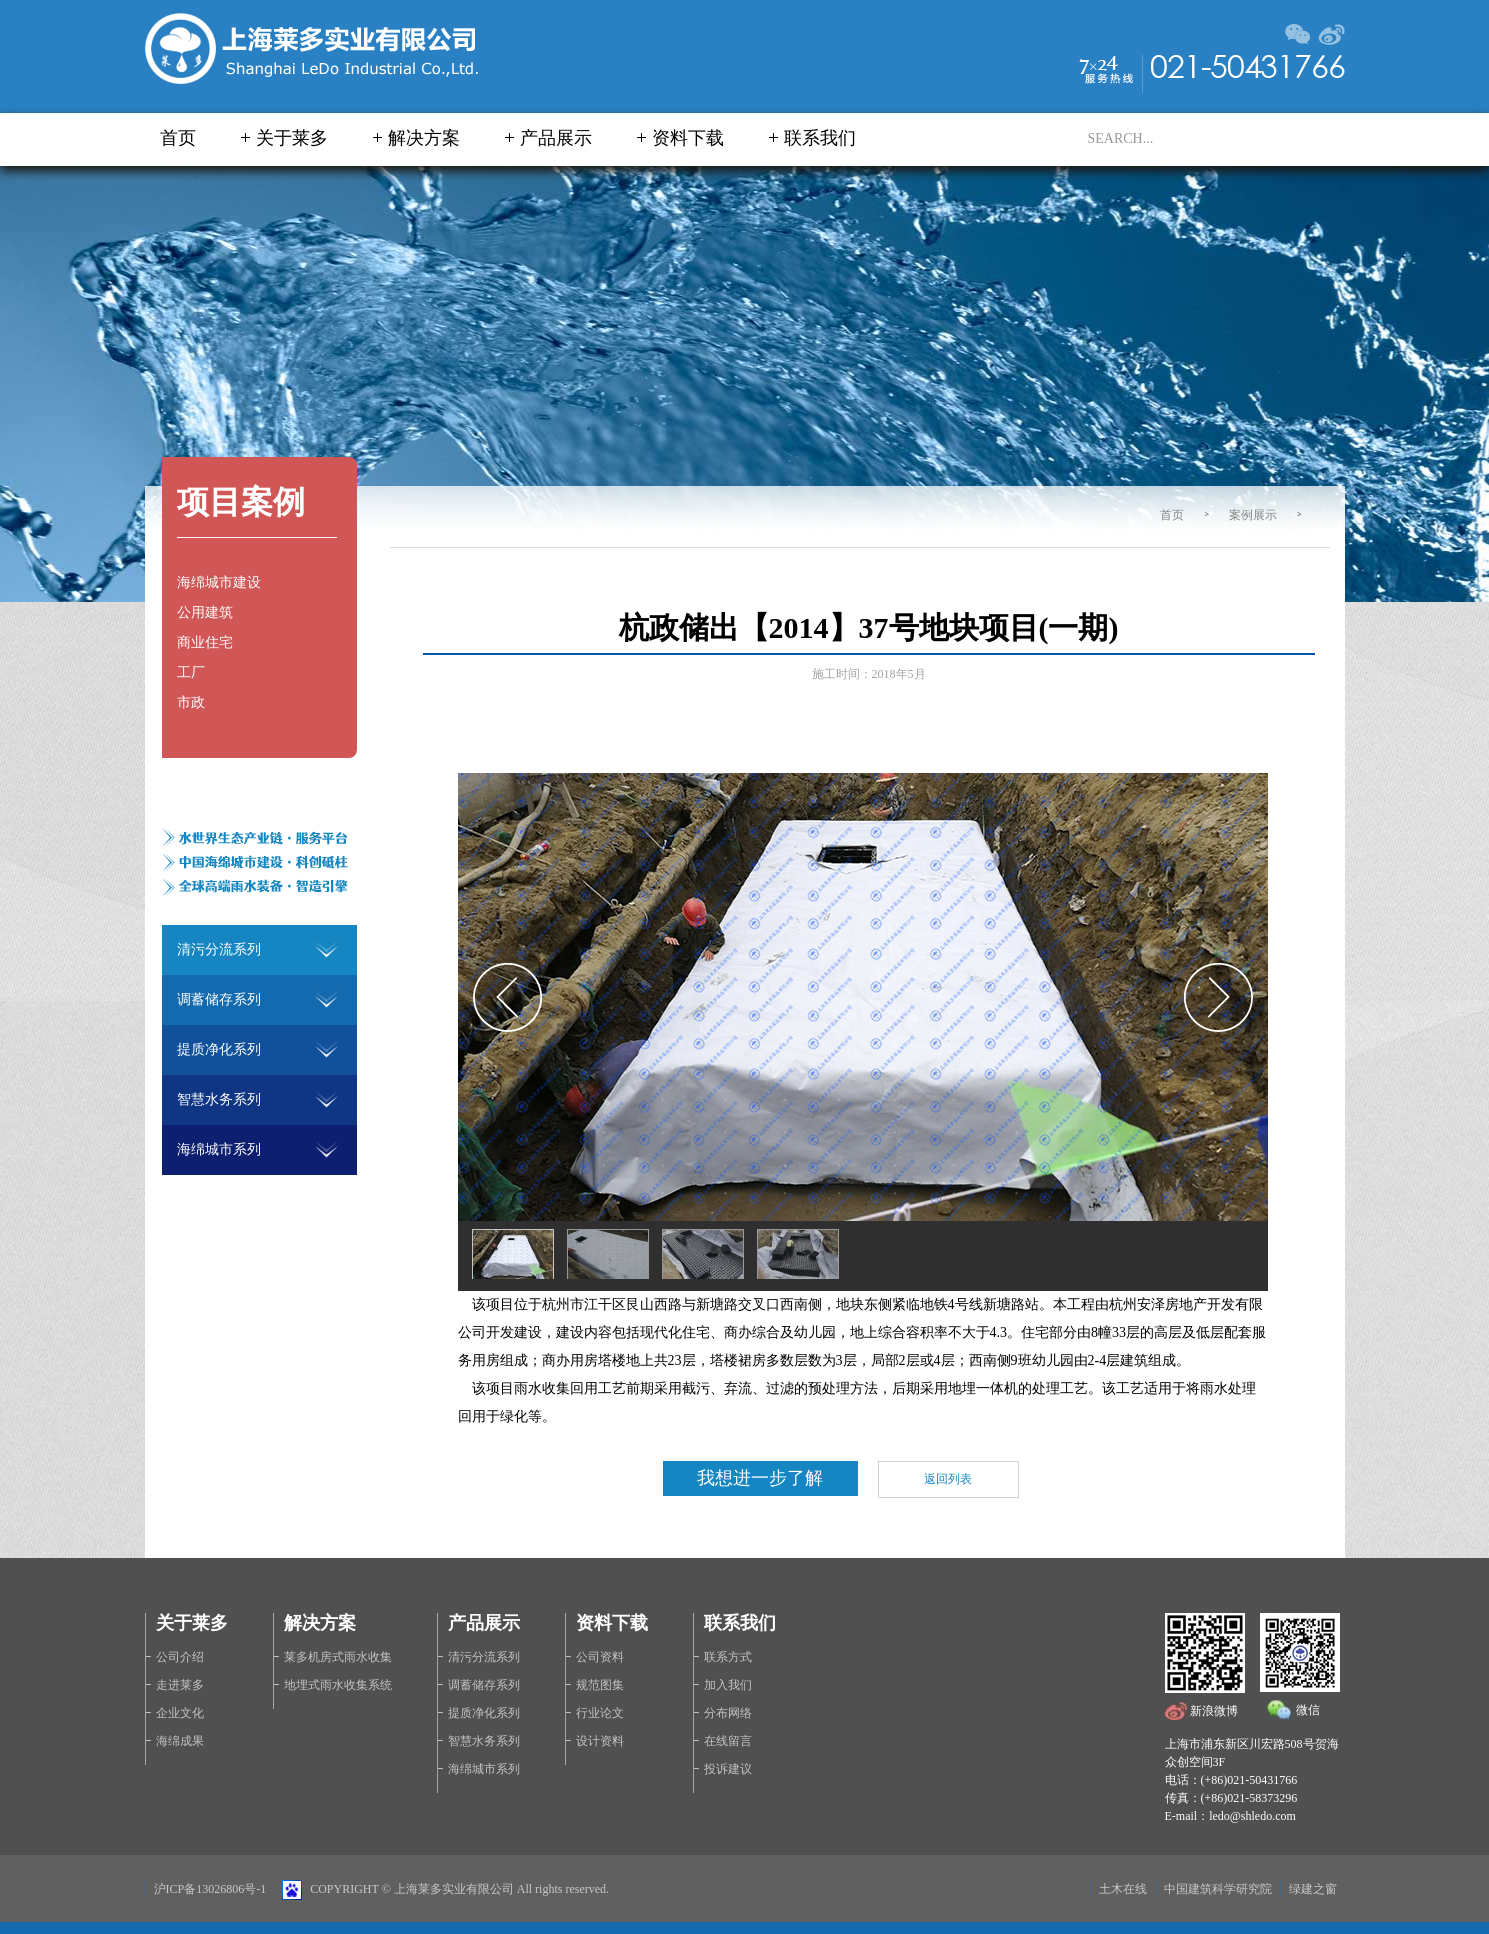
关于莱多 (292, 138)
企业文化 (180, 1713)
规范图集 (600, 1685)
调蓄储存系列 (484, 1685)
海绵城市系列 (484, 1769)
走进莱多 (180, 1685)
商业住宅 (205, 642)
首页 (178, 138)
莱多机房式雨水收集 (338, 1657)
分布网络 (728, 1713)
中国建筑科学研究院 (1218, 1889)
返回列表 (948, 1479)
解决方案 (424, 138)
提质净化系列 (484, 1713)
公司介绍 (180, 1657)
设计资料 (600, 1741)
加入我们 (728, 1685)
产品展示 (556, 138)
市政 (191, 702)
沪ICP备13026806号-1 (210, 1889)
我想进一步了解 (760, 1478)
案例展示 (1253, 515)
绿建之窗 (1313, 1889)
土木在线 (1123, 1889)
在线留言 (728, 1741)
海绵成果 (180, 1741)
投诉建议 (728, 1769)
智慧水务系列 (484, 1741)
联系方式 (728, 1657)
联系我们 (820, 138)
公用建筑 (205, 612)
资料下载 (688, 138)
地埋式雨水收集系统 (338, 1685)
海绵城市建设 (219, 582)
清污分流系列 (484, 1657)
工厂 (191, 672)
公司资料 (600, 1657)
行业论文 (600, 1713)
